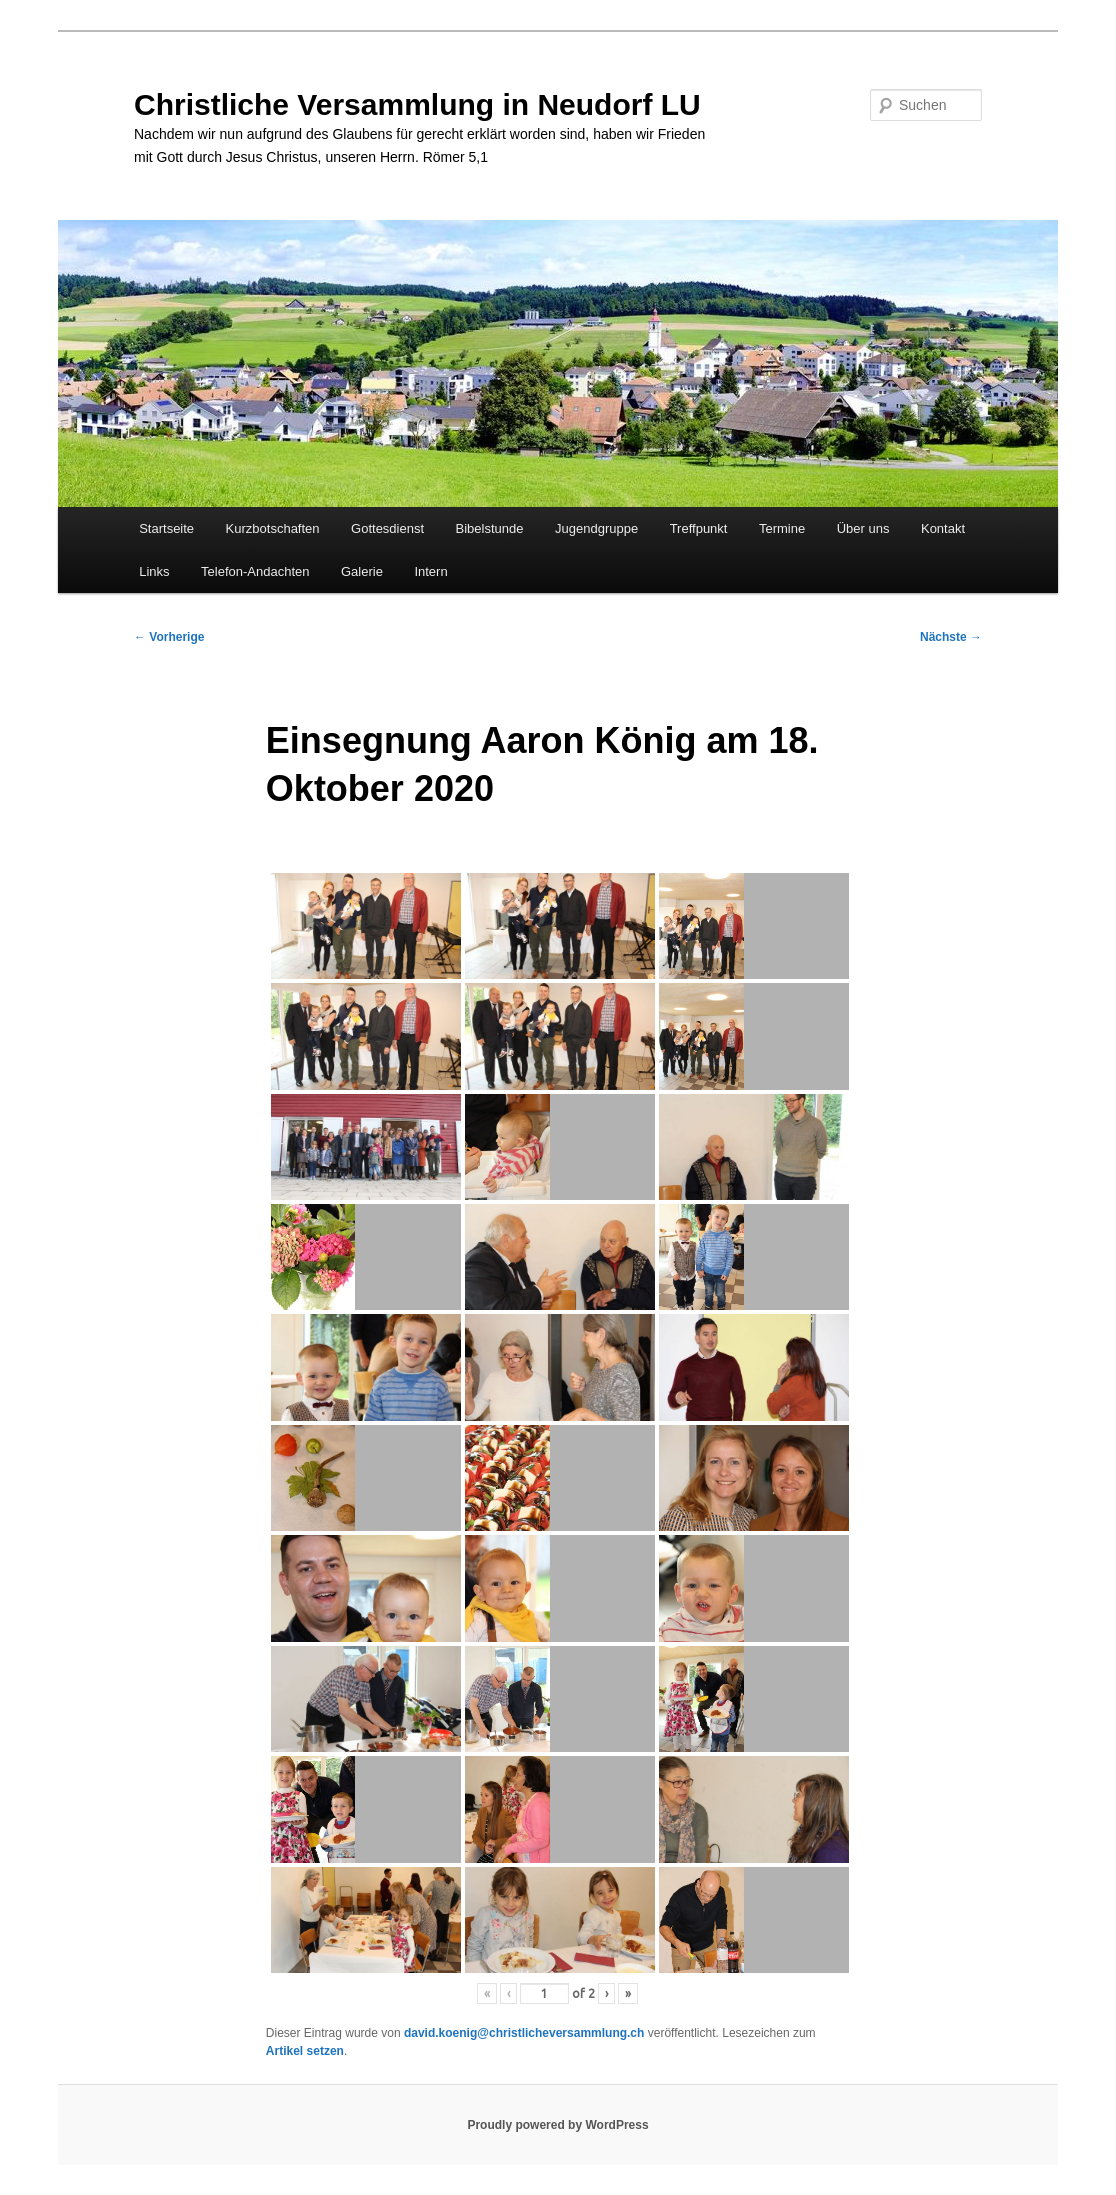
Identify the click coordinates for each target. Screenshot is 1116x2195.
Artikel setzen (305, 2051)
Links (154, 571)
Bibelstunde (490, 528)
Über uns (863, 528)
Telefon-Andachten (255, 571)
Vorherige (169, 637)
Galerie (362, 571)
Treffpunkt (699, 528)
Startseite (166, 528)
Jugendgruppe (596, 528)
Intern (430, 571)
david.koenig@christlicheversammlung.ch (524, 2033)
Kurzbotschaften (273, 528)
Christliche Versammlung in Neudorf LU (417, 104)
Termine (782, 528)
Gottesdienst (387, 528)
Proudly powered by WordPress (557, 2125)
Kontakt (943, 528)
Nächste (951, 637)
